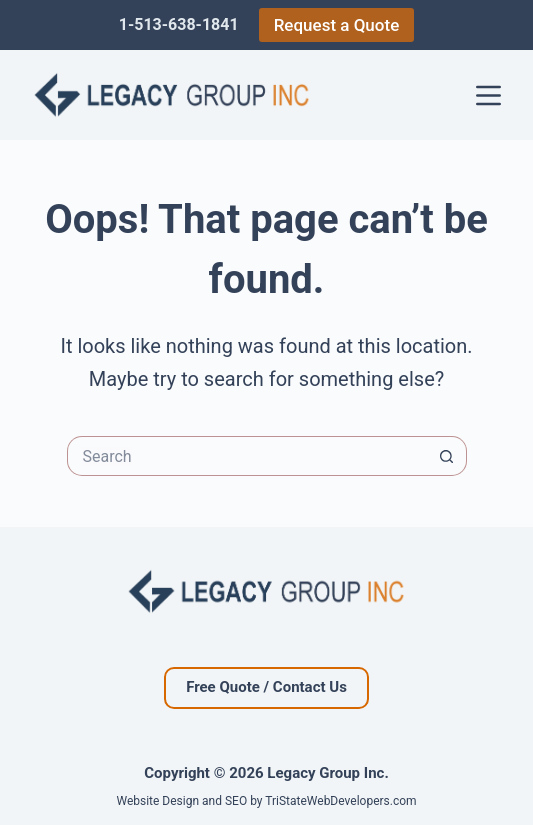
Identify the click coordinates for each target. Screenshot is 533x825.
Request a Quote (337, 25)
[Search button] (447, 456)
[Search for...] (247, 456)
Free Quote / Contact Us (266, 687)
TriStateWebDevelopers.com (340, 801)
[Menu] (488, 95)
